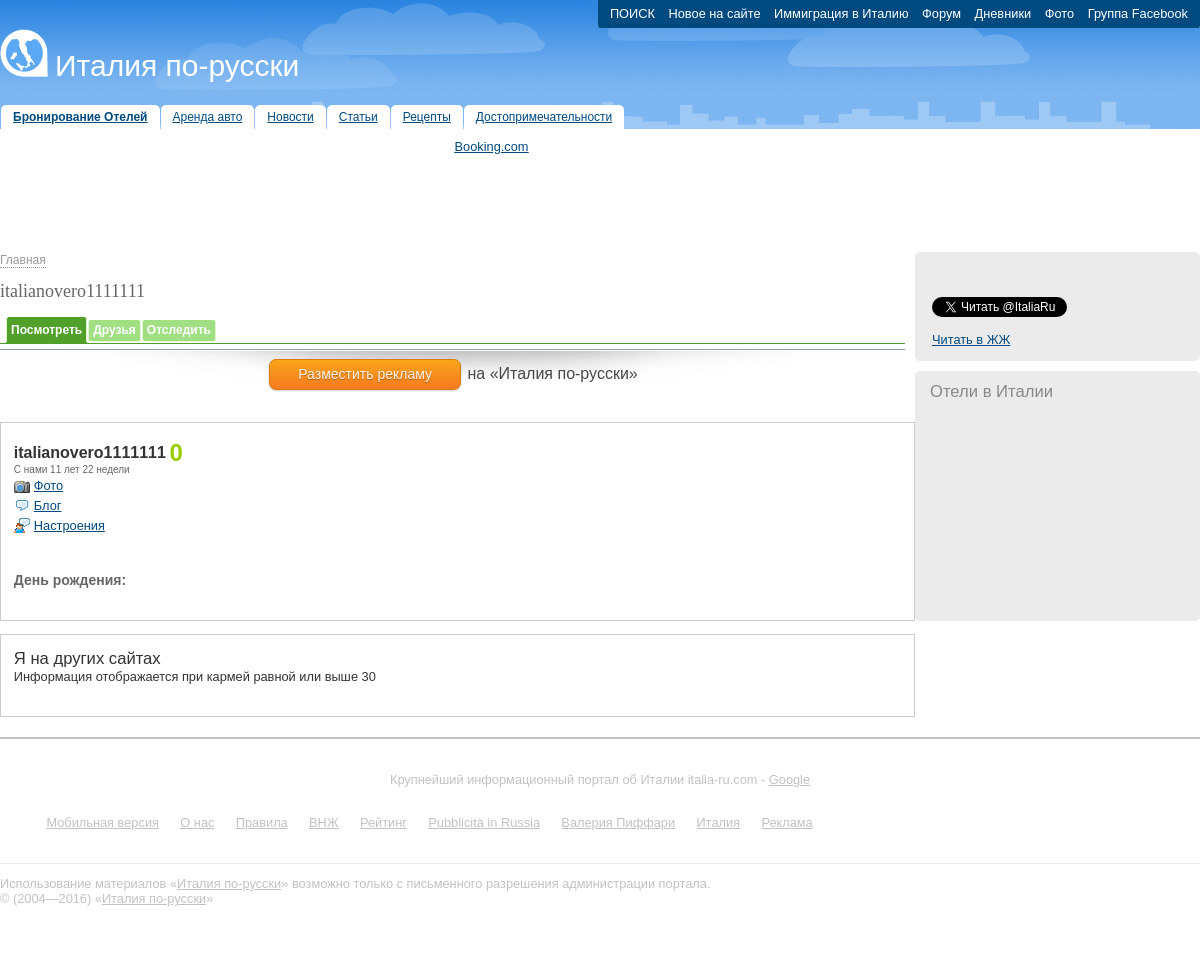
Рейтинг (383, 822)
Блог (48, 505)
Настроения (69, 525)
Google (789, 779)
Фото (48, 485)
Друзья (114, 330)
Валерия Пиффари (618, 822)
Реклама (786, 822)
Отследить (179, 330)
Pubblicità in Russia (484, 822)
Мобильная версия (102, 822)
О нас (197, 822)
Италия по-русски (177, 65)
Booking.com (492, 146)
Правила (262, 822)
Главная (23, 260)
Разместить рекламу (365, 374)
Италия (718, 822)
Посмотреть (46, 330)
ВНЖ (324, 822)
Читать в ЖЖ (971, 339)
